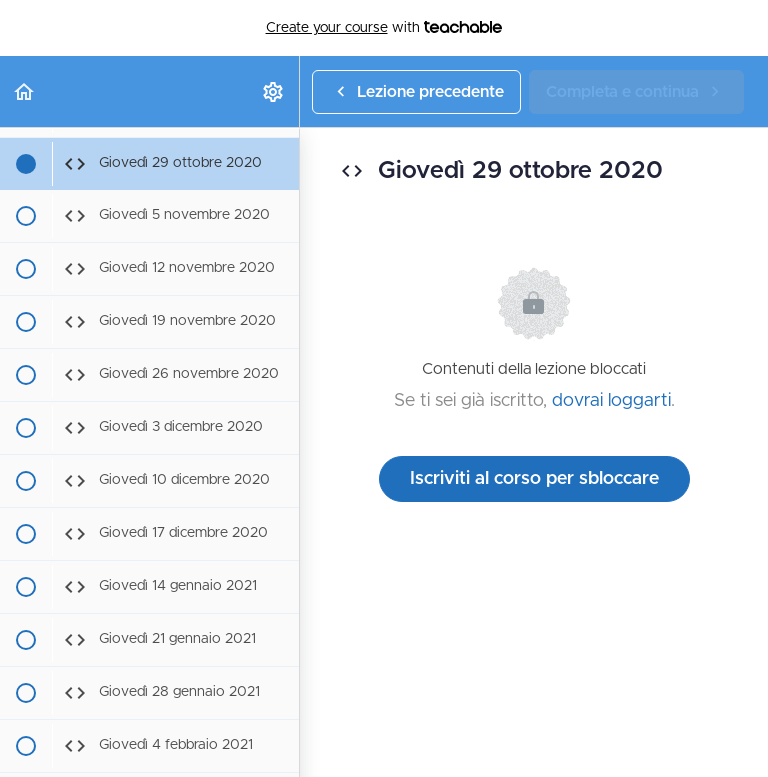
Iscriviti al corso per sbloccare (534, 479)
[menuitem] (274, 91)
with (384, 28)
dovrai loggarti (611, 401)
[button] (25, 91)
